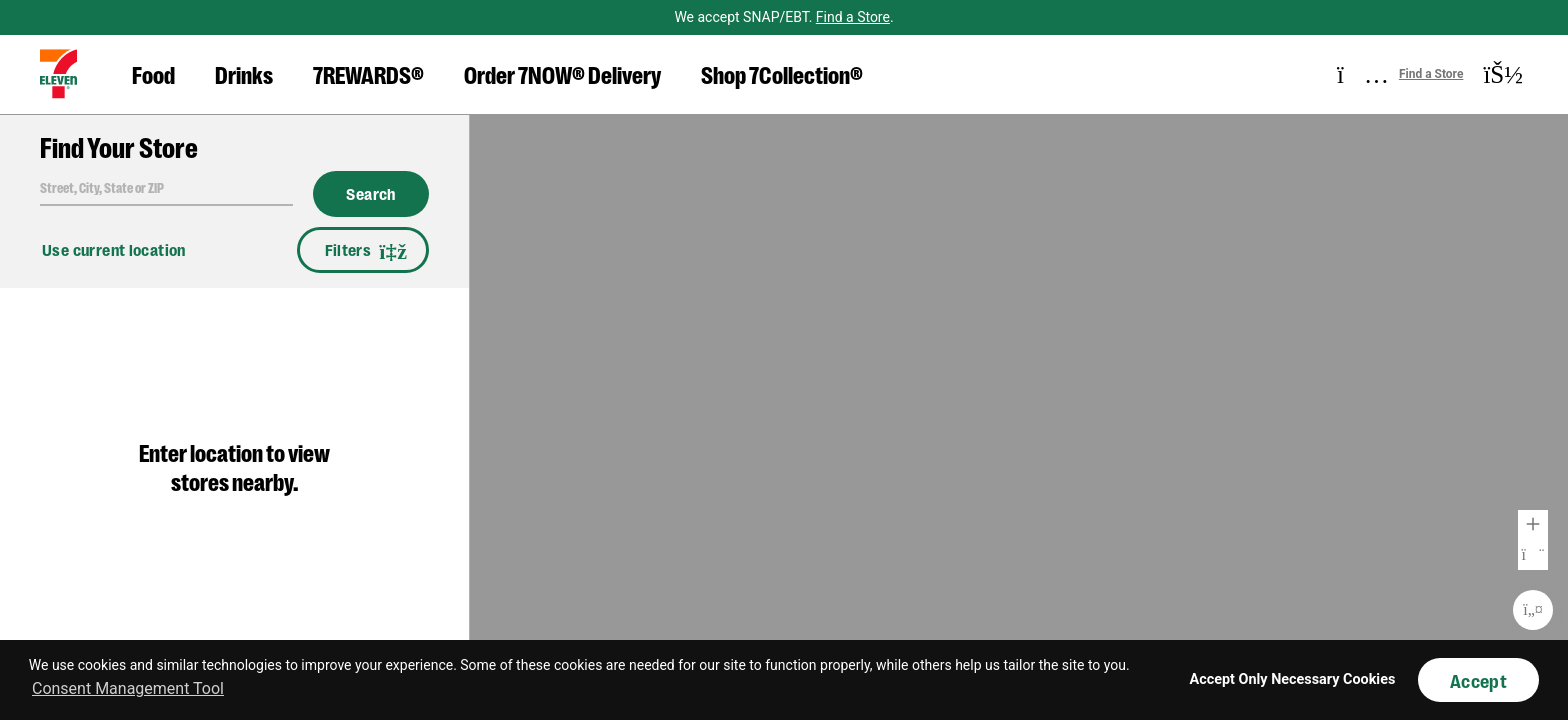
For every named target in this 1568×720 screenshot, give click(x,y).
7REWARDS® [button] (368, 73)
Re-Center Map (1533, 610)
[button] (58, 74)
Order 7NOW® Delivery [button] (562, 73)
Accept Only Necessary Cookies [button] (1293, 679)
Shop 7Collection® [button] (782, 73)
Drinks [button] (244, 73)
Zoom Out (1533, 555)
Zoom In (1533, 525)
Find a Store (853, 17)
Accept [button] (1478, 680)
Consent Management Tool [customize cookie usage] (128, 688)
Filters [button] (363, 250)
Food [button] (153, 73)
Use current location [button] (114, 249)
